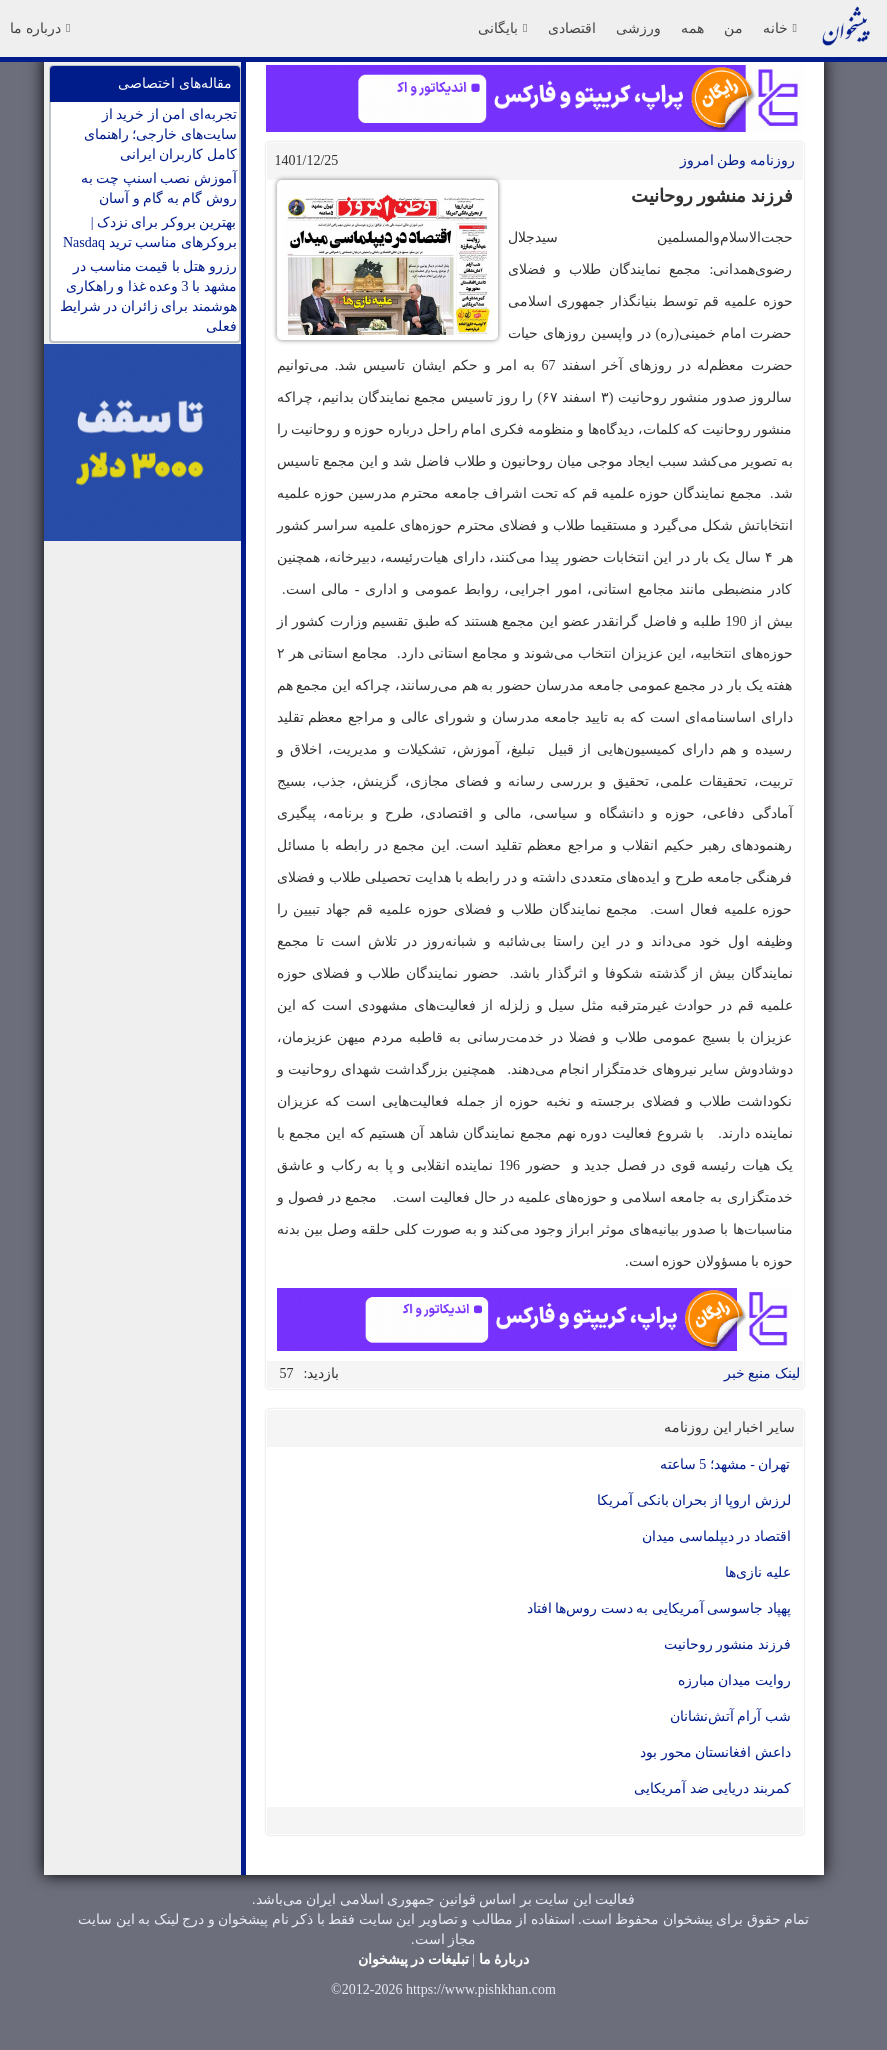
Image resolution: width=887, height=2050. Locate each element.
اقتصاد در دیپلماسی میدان (716, 1536)
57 (287, 1373)
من (733, 28)
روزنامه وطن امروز (737, 160)
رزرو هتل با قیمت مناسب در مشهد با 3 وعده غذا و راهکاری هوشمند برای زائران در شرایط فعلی (148, 296)
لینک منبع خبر (762, 1373)
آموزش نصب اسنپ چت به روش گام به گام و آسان (159, 188)
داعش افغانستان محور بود (715, 1752)
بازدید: (322, 1373)
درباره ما (40, 28)
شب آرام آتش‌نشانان (730, 1716)
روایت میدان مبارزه (734, 1680)
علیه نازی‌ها (758, 1572)
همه (692, 28)
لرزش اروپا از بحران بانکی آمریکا (694, 1500)
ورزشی (638, 28)
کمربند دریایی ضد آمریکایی (712, 1788)
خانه (780, 28)
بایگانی (502, 28)
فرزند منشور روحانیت (727, 1644)
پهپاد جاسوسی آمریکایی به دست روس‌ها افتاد (659, 1608)
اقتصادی (572, 28)
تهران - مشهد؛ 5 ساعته (725, 1464)
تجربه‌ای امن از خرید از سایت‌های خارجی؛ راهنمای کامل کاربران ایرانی (160, 134)
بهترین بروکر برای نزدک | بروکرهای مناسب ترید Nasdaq (150, 232)
